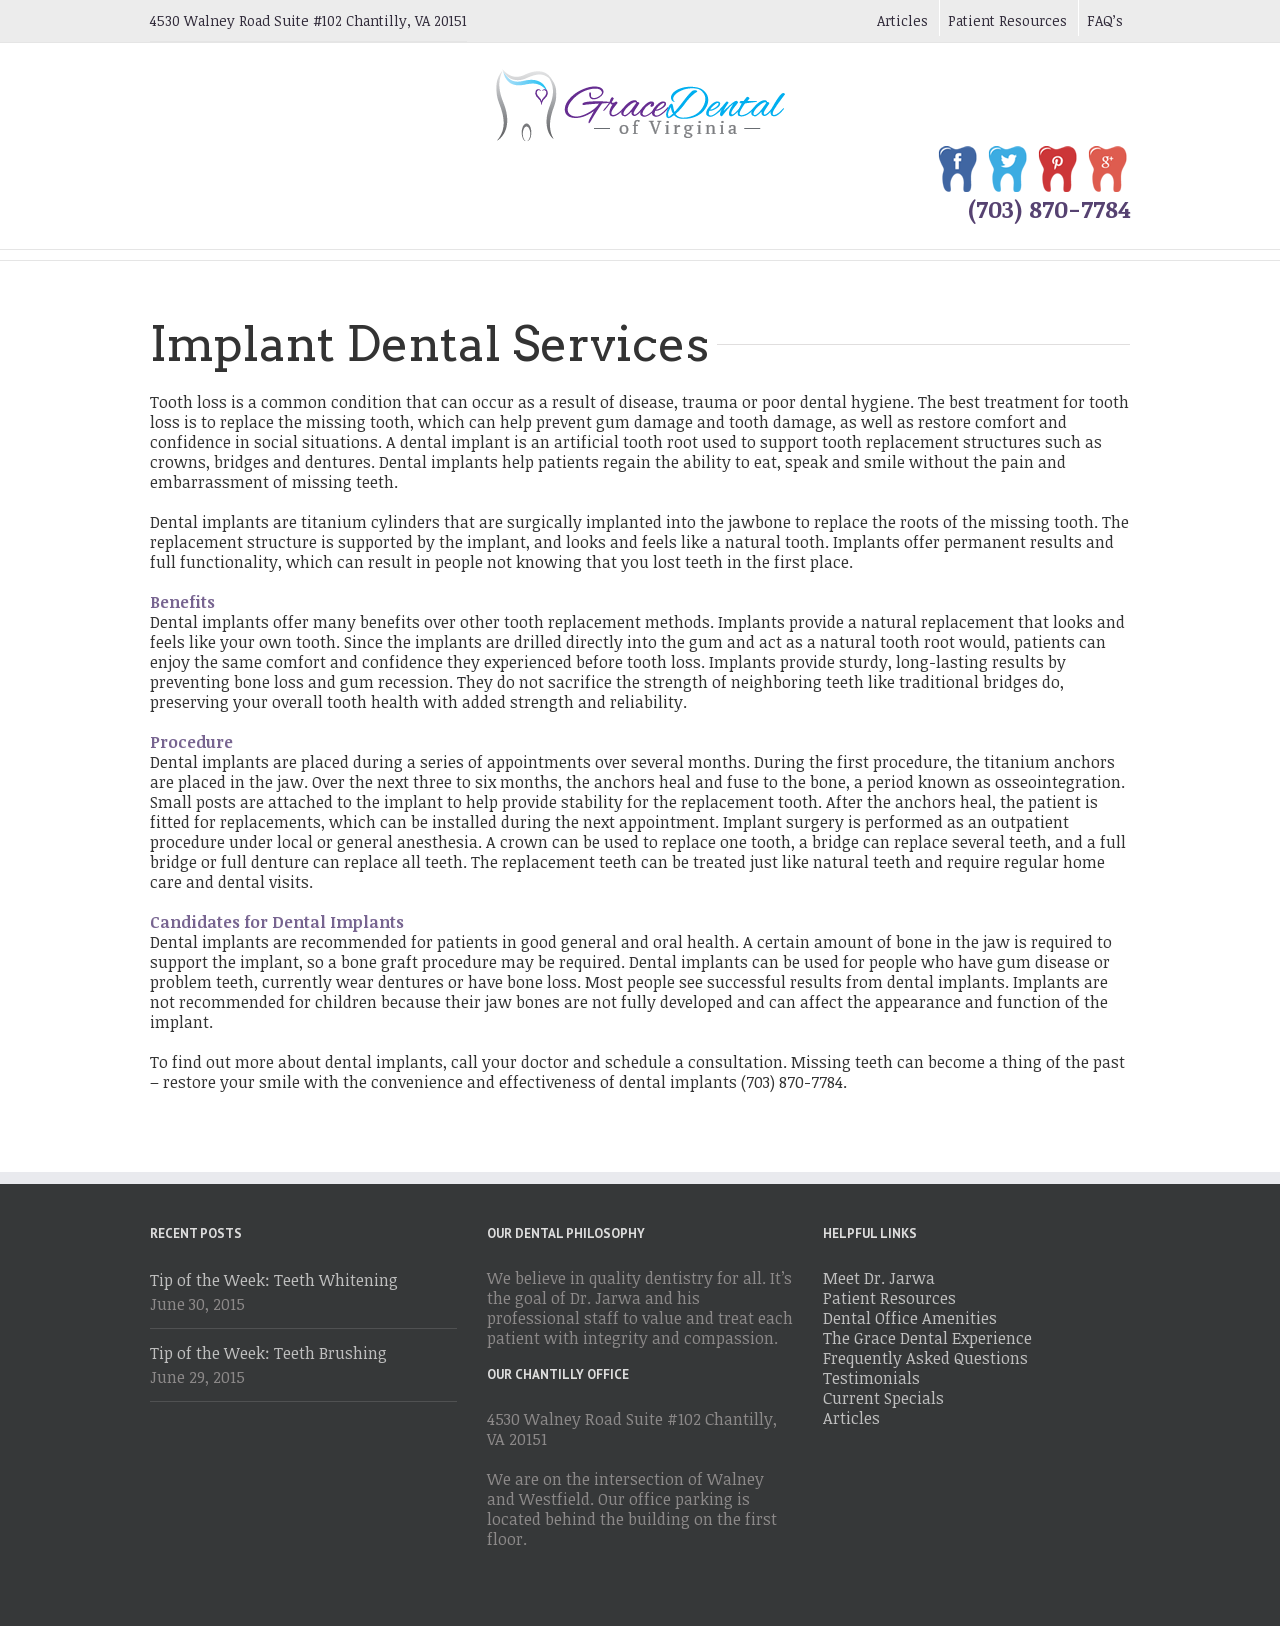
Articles (902, 20)
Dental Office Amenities (910, 1318)
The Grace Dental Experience (927, 1338)
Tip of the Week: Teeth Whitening (274, 1280)
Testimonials (871, 1378)
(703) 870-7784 (1049, 208)
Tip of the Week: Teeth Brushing (268, 1353)
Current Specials (883, 1398)
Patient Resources (1007, 20)
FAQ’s (1105, 20)
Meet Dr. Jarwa (879, 1278)
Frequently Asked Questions (925, 1358)
